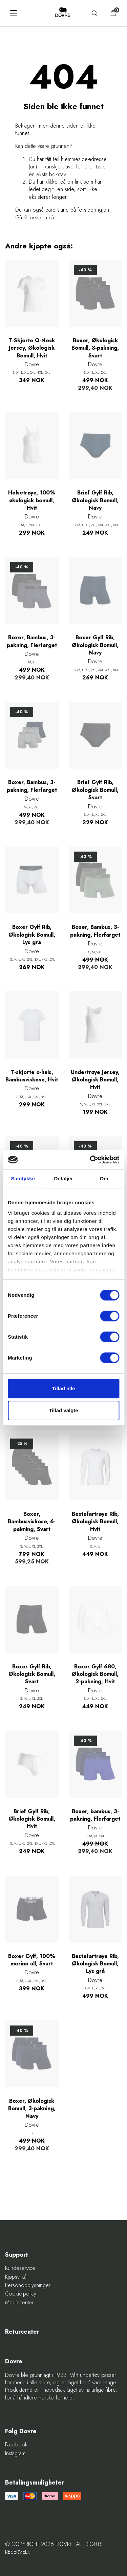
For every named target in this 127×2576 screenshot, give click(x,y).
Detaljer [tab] (63, 1178)
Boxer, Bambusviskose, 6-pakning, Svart (32, 1521)
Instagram (15, 2453)
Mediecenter (19, 2302)
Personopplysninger (27, 2285)
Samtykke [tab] (23, 1178)
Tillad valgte (63, 1410)
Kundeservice (20, 2268)
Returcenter (22, 2332)
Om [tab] (104, 1178)
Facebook (16, 2444)
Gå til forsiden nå (34, 217)
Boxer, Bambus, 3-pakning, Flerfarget (32, 641)
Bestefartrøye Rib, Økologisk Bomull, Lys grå (95, 1964)
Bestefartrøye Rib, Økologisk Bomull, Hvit (95, 1521)
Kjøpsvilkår (16, 2277)
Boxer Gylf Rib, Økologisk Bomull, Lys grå (31, 934)
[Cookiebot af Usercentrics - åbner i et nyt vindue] (90, 1159)
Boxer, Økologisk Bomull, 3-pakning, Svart (95, 348)
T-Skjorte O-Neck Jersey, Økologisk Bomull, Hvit (31, 348)
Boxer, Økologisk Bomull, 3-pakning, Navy (32, 2108)
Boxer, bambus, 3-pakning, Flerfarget (95, 1815)
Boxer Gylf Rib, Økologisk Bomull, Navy (95, 645)
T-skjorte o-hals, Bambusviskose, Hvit (31, 1076)
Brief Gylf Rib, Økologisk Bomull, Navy (95, 500)
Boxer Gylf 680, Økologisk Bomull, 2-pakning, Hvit (95, 1674)
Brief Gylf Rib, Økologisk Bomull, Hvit (31, 1819)
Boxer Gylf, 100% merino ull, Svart (31, 1960)
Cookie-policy (20, 2294)
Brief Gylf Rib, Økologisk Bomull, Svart (95, 790)
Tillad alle (63, 1388)
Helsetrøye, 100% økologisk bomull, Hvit (31, 500)
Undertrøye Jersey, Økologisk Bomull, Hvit (95, 1080)
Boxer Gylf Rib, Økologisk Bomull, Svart (31, 1674)
